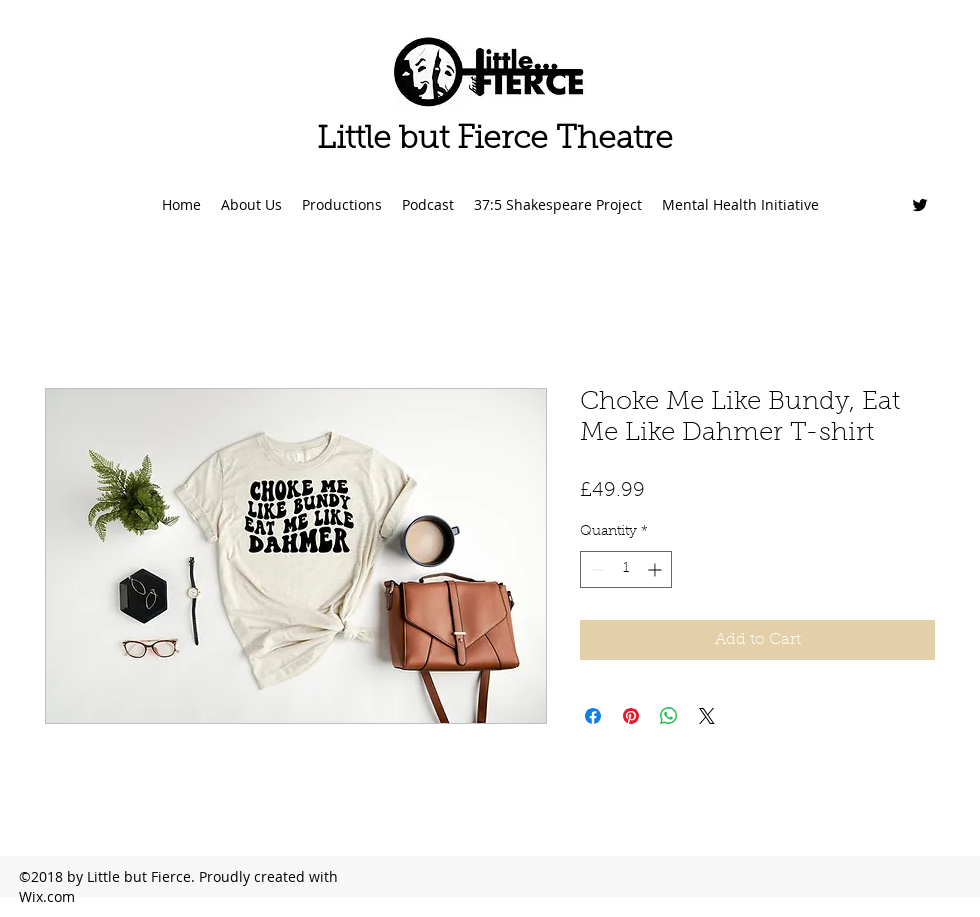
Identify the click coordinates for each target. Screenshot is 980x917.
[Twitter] (920, 205)
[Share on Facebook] (593, 716)
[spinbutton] (626, 569)
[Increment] (656, 569)
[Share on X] (707, 716)
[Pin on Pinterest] (631, 716)
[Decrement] (595, 569)
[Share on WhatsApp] (669, 716)
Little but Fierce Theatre (495, 140)
